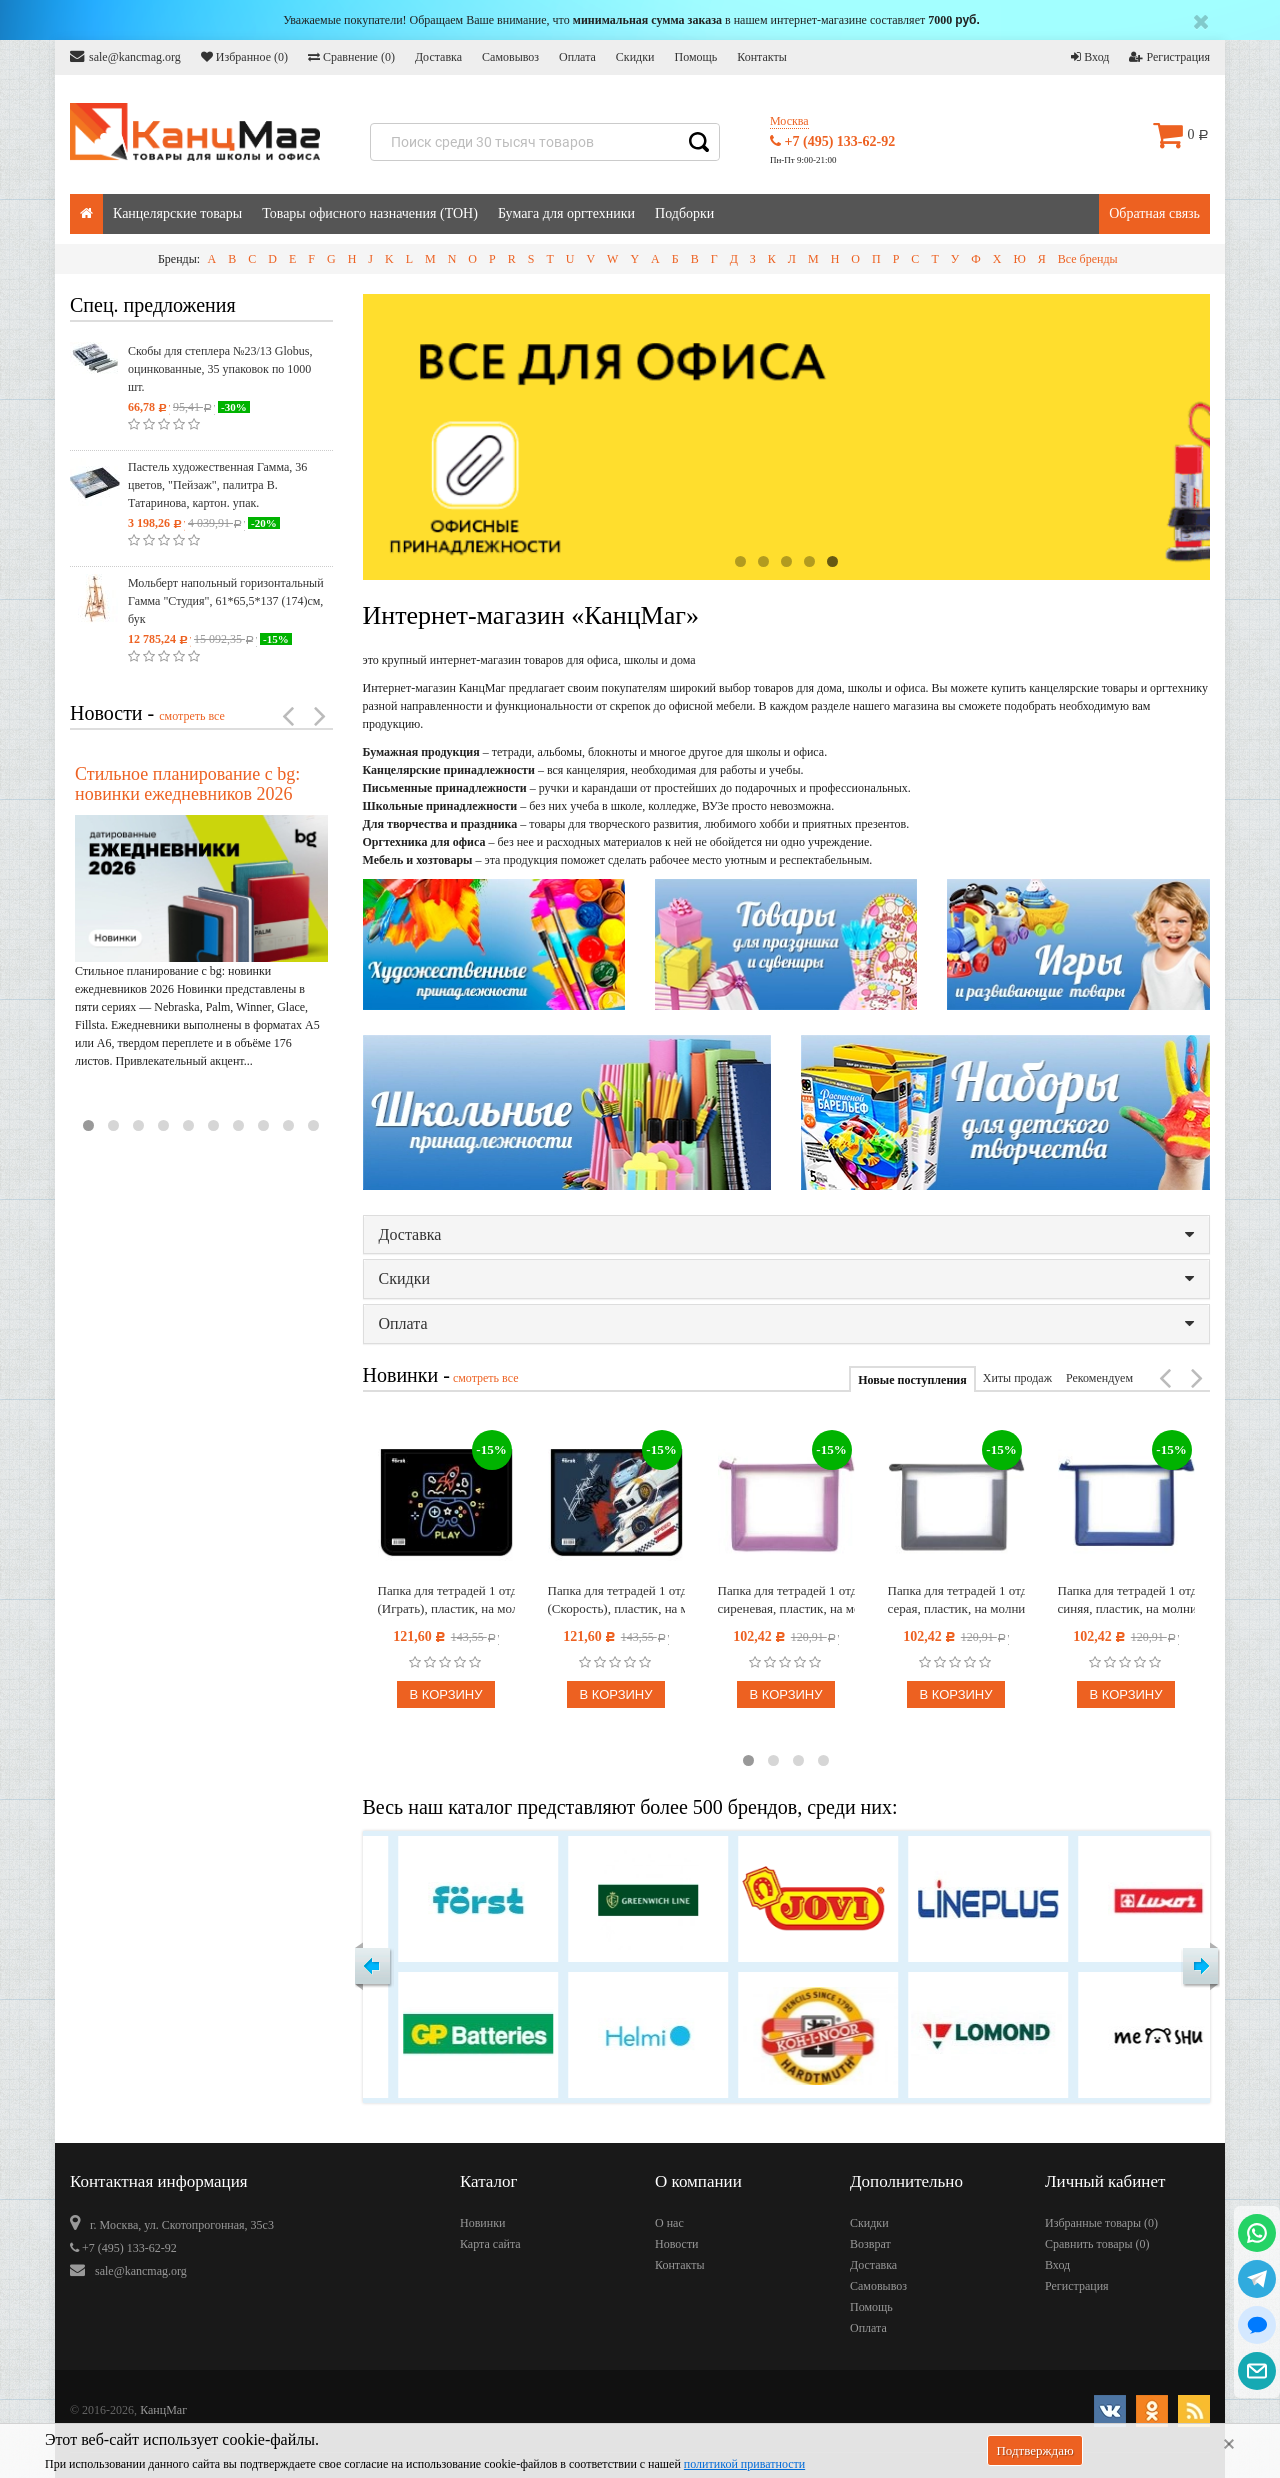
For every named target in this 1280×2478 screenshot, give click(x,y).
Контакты (762, 57)
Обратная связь (1154, 213)
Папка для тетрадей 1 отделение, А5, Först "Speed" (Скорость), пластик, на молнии (616, 1599)
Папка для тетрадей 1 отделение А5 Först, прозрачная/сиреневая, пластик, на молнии (786, 1599)
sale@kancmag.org (125, 56)
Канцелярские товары (177, 213)
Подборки (684, 213)
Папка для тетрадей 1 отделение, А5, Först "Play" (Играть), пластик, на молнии (446, 1599)
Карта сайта (490, 2244)
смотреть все (192, 716)
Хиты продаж (1017, 1378)
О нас (669, 2223)
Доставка (438, 57)
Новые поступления (912, 1380)
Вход (1090, 57)
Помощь (695, 57)
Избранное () (244, 57)
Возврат (870, 2244)
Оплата (577, 57)
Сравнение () (351, 57)
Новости (677, 2244)
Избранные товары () (1101, 2223)
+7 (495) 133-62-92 (832, 141)
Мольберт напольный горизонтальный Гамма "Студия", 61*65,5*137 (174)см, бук (226, 601)
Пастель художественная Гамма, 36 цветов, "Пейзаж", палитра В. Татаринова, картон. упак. (217, 485)
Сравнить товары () (1097, 2244)
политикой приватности (744, 2464)
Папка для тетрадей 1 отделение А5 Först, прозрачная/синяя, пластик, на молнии (1126, 1599)
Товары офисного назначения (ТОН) (370, 213)
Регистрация (1169, 57)
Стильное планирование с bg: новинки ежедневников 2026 (187, 784)
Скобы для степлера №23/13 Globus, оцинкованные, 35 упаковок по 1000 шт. (220, 369)
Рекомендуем (1099, 1378)
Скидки (635, 57)
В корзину (445, 1694)
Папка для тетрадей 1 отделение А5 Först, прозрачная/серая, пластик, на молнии (956, 1599)
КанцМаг (163, 2410)
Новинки (482, 2223)
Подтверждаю (1034, 2450)
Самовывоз (510, 57)
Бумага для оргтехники (566, 213)
